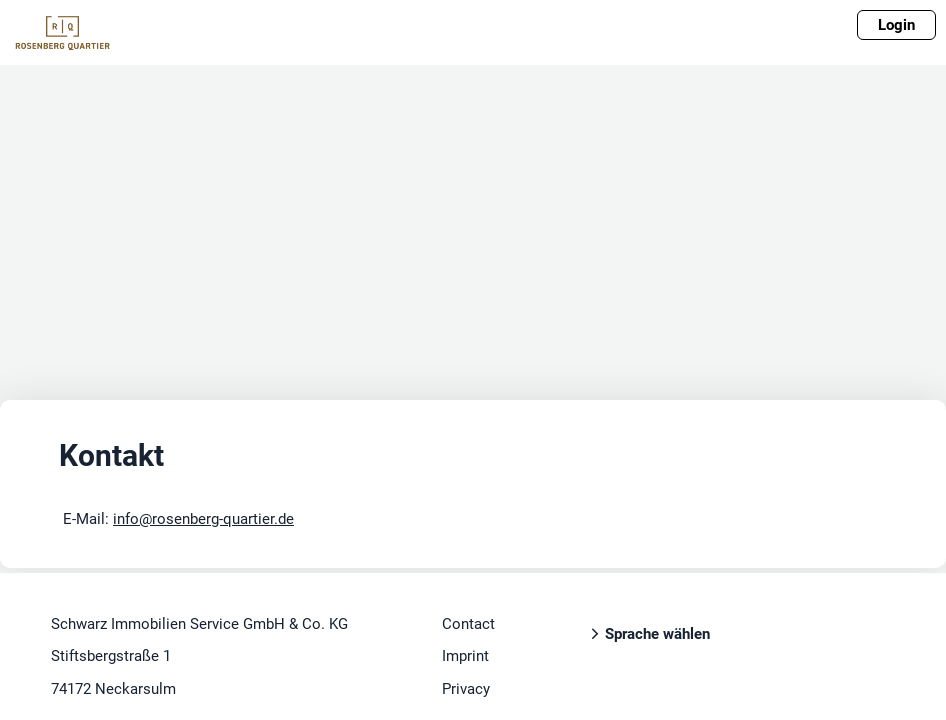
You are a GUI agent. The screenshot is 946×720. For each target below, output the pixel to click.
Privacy (466, 689)
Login (896, 25)
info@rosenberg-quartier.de (203, 519)
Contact (468, 624)
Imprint (465, 656)
